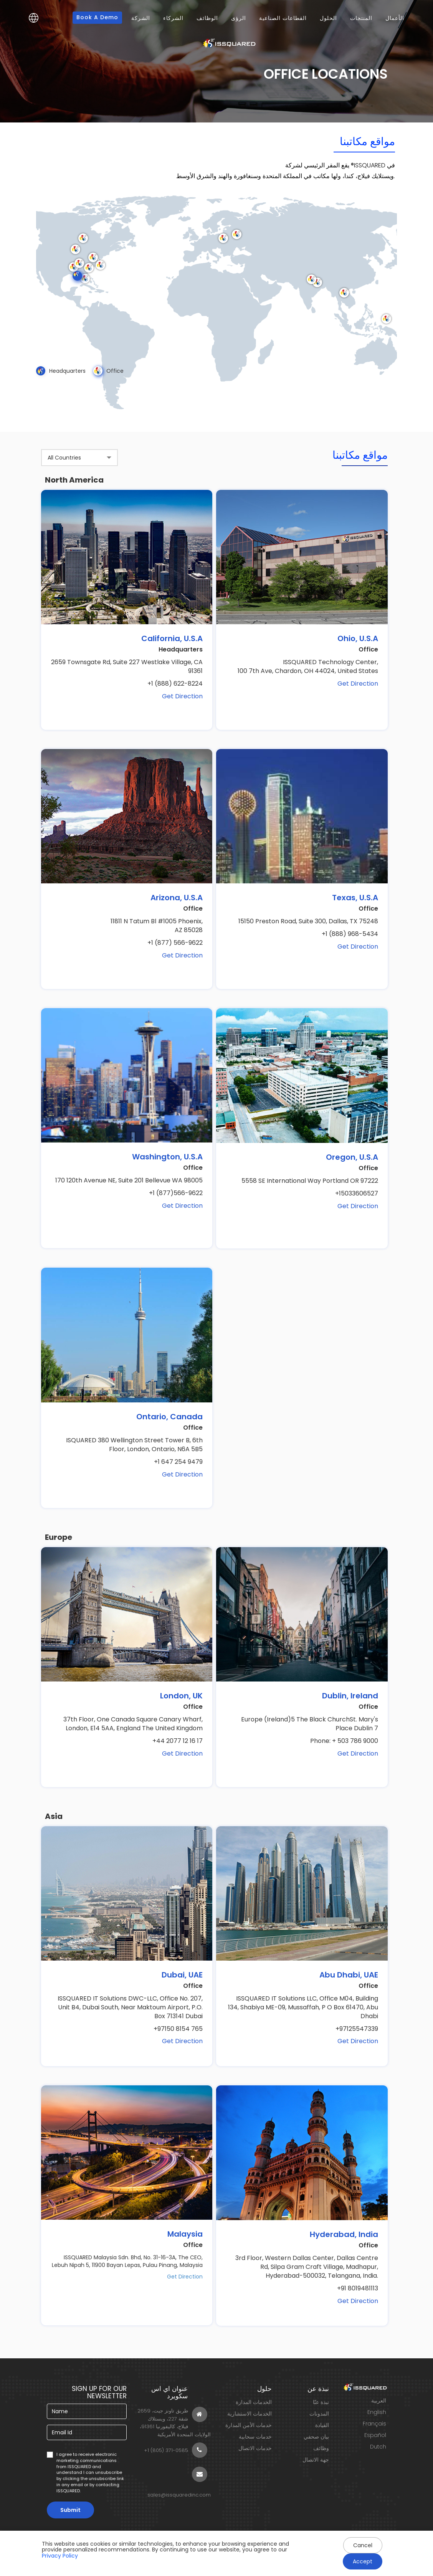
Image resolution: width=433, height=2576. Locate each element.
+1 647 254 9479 (178, 1462)
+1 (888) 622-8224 (175, 684)
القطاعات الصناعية (283, 18)
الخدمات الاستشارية (249, 2413)
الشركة (140, 18)
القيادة (322, 2425)
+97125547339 (356, 2029)
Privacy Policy (60, 2555)
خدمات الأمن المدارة (248, 2425)
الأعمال (394, 18)
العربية (378, 2400)
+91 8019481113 (357, 2288)
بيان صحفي (316, 2436)
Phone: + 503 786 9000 (344, 1741)
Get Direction (182, 696)
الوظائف (207, 18)
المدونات (319, 2413)
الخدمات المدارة (254, 2402)
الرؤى (238, 18)
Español (375, 2435)
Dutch (378, 2446)
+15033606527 (356, 1193)
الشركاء (173, 18)
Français (374, 2423)
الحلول (328, 18)
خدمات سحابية (255, 2436)
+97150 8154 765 (178, 2029)
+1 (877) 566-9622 (175, 943)
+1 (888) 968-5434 (350, 934)
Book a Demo (97, 17)
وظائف (321, 2448)
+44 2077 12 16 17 (177, 1741)
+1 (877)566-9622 (176, 1193)
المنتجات (361, 18)
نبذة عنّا (321, 2402)
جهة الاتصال (315, 2460)
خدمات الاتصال (255, 2448)
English (376, 2412)
